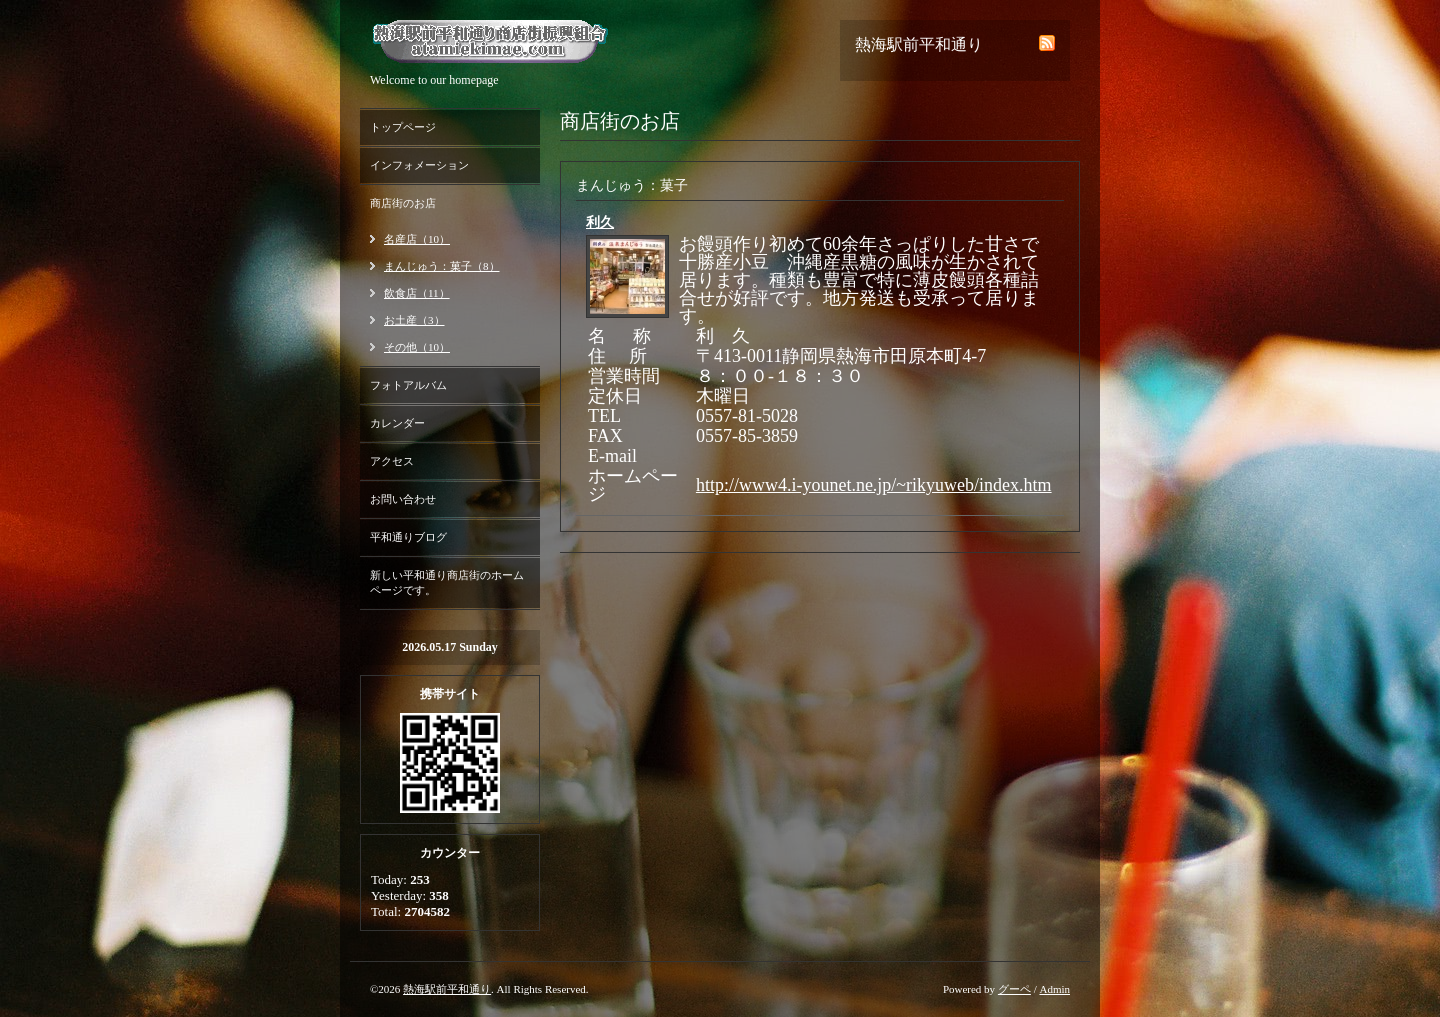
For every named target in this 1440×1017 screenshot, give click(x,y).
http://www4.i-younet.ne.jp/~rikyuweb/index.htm (874, 485)
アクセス (392, 461)
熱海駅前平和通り (447, 989)
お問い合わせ (403, 499)
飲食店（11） (417, 293)
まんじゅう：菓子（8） (442, 266)
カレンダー (397, 423)
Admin (1054, 989)
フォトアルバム (408, 385)
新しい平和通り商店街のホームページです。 (447, 582)
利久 (600, 222)
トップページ (403, 127)
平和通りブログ (408, 537)
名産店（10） (417, 239)
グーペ (1014, 989)
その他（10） (417, 347)
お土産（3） (414, 320)
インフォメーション (419, 165)
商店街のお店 (403, 203)
